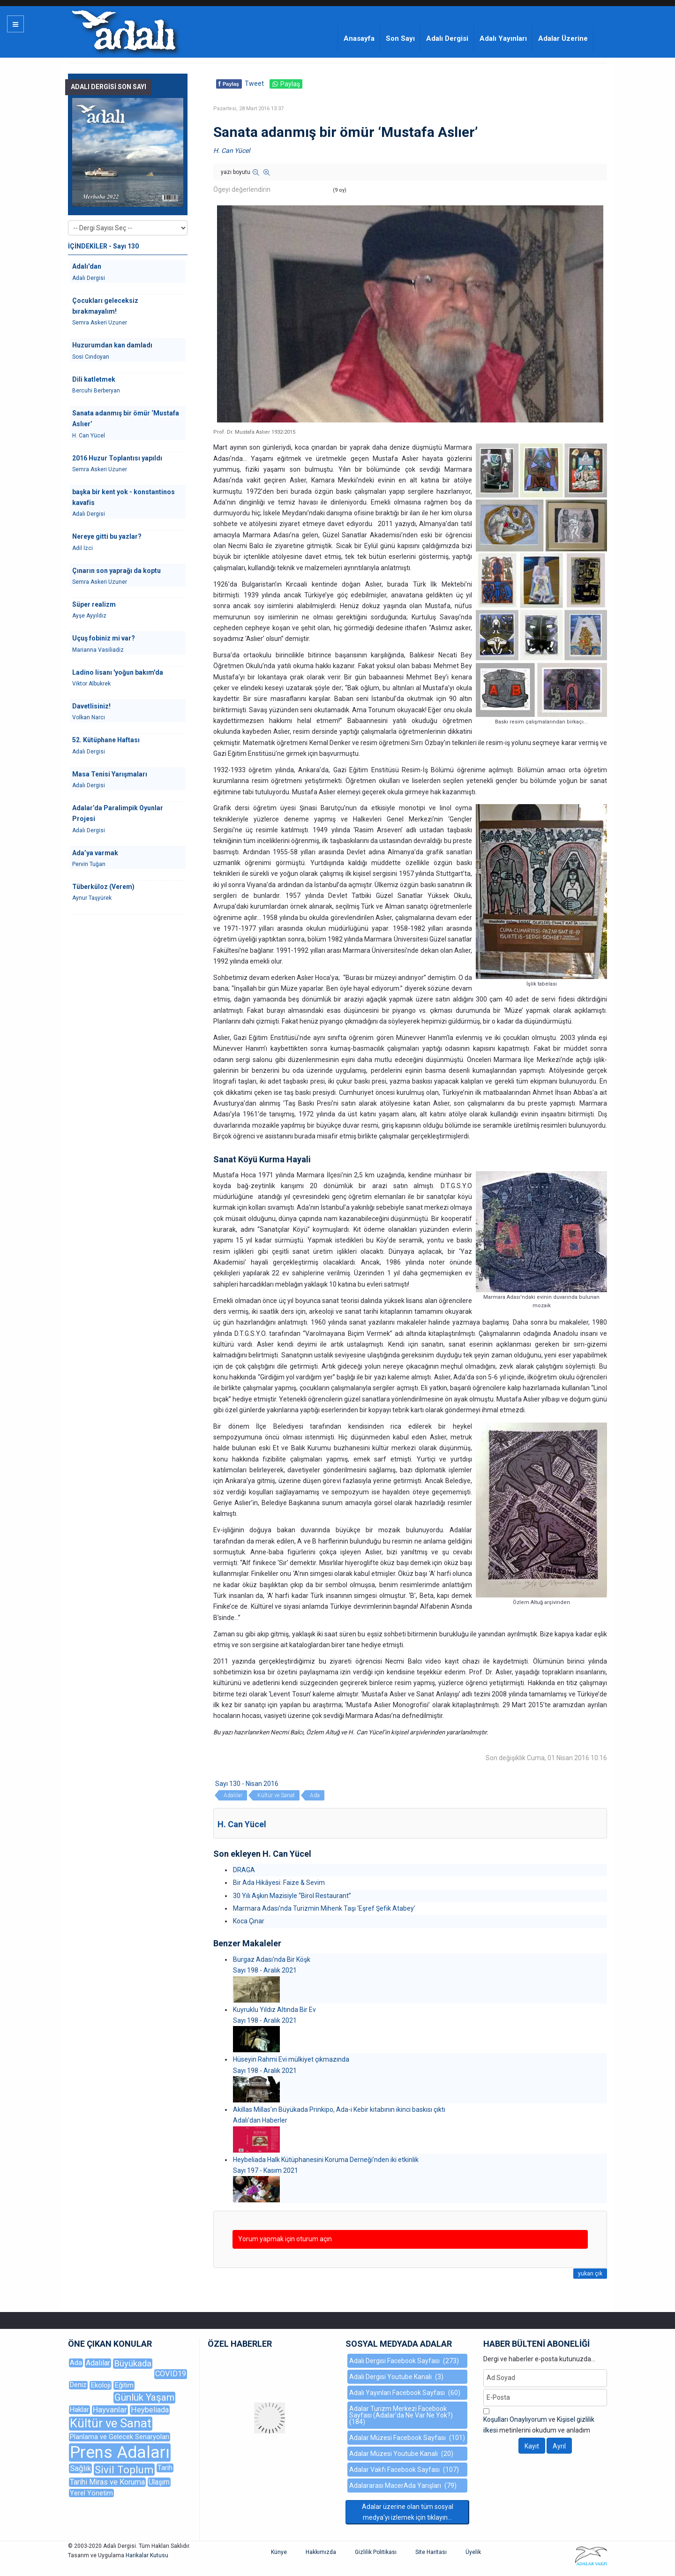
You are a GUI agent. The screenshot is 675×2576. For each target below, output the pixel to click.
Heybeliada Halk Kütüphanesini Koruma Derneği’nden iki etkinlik (326, 2159)
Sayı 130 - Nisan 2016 (246, 1783)
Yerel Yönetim (91, 2493)
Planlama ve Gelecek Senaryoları (119, 2437)
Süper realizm (94, 604)
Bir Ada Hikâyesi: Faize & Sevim (279, 1882)
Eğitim (124, 2385)
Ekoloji (100, 2385)
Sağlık (80, 2468)
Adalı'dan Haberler (260, 2120)
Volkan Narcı (88, 717)
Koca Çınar (248, 1921)
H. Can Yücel (231, 150)
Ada (315, 1795)
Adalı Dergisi (447, 38)
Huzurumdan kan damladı (112, 345)
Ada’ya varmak (95, 853)
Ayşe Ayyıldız (89, 615)
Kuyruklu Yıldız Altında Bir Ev (274, 2009)
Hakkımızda (321, 2552)
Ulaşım (159, 2482)
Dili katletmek (93, 379)
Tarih (165, 2467)
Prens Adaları (120, 2452)
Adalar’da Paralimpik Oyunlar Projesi (117, 813)
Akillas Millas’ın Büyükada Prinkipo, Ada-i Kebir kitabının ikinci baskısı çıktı (339, 2109)
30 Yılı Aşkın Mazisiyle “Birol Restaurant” (292, 1895)
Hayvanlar (110, 2409)
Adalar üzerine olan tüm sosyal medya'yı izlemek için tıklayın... (407, 2512)
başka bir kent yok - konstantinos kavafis (123, 497)
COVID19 (170, 2373)
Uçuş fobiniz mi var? (103, 638)
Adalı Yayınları (503, 38)
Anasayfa (359, 38)
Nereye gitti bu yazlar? (107, 536)
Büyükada (132, 2363)
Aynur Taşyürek (92, 898)
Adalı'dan (86, 266)
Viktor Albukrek (91, 683)
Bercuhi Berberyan (96, 390)
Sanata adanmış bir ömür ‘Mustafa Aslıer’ (125, 418)
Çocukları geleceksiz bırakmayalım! (105, 306)
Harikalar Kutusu (147, 2555)
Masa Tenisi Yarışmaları (109, 774)
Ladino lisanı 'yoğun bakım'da (117, 672)
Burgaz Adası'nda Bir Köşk (271, 1959)
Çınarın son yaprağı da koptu (116, 570)
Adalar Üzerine (563, 38)
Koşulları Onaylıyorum (515, 2419)
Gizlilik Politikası (376, 2552)
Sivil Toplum (124, 2469)
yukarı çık (590, 2273)
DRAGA (244, 1870)
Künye (279, 2552)
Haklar (79, 2409)
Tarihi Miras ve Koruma (107, 2482)
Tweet (254, 83)
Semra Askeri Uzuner (99, 322)
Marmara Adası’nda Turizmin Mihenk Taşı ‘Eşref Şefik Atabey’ (324, 1908)
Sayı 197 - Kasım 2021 (265, 2170)
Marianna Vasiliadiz (98, 650)
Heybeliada (150, 2409)
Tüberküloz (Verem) (103, 886)
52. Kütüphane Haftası (106, 740)
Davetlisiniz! (91, 706)
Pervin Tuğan (88, 864)
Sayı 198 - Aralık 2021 (265, 1970)
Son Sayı (400, 38)
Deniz (78, 2385)
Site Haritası (431, 2552)
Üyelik (473, 2552)
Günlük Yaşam (144, 2397)
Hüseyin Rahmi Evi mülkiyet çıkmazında (291, 2059)
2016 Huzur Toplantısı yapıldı (117, 458)
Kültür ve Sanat (276, 1795)
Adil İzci (82, 548)
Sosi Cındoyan (90, 357)
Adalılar (233, 1795)
